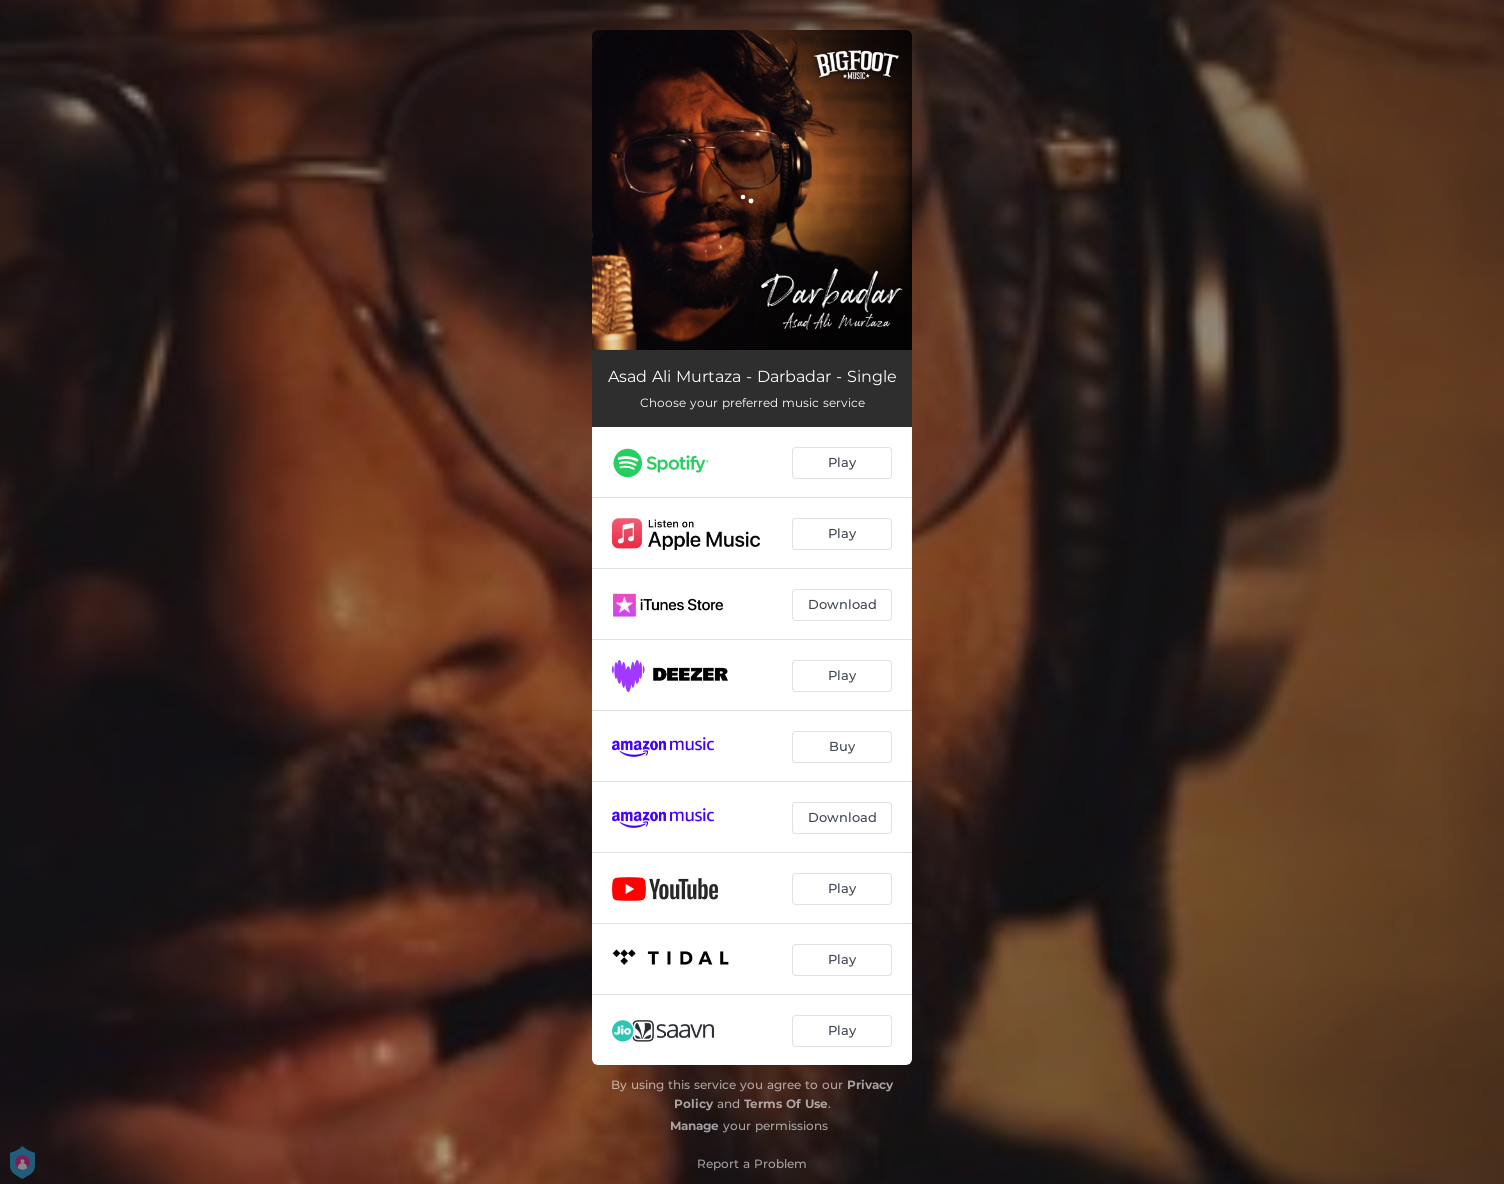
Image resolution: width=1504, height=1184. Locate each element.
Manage (694, 1125)
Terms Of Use (786, 1103)
